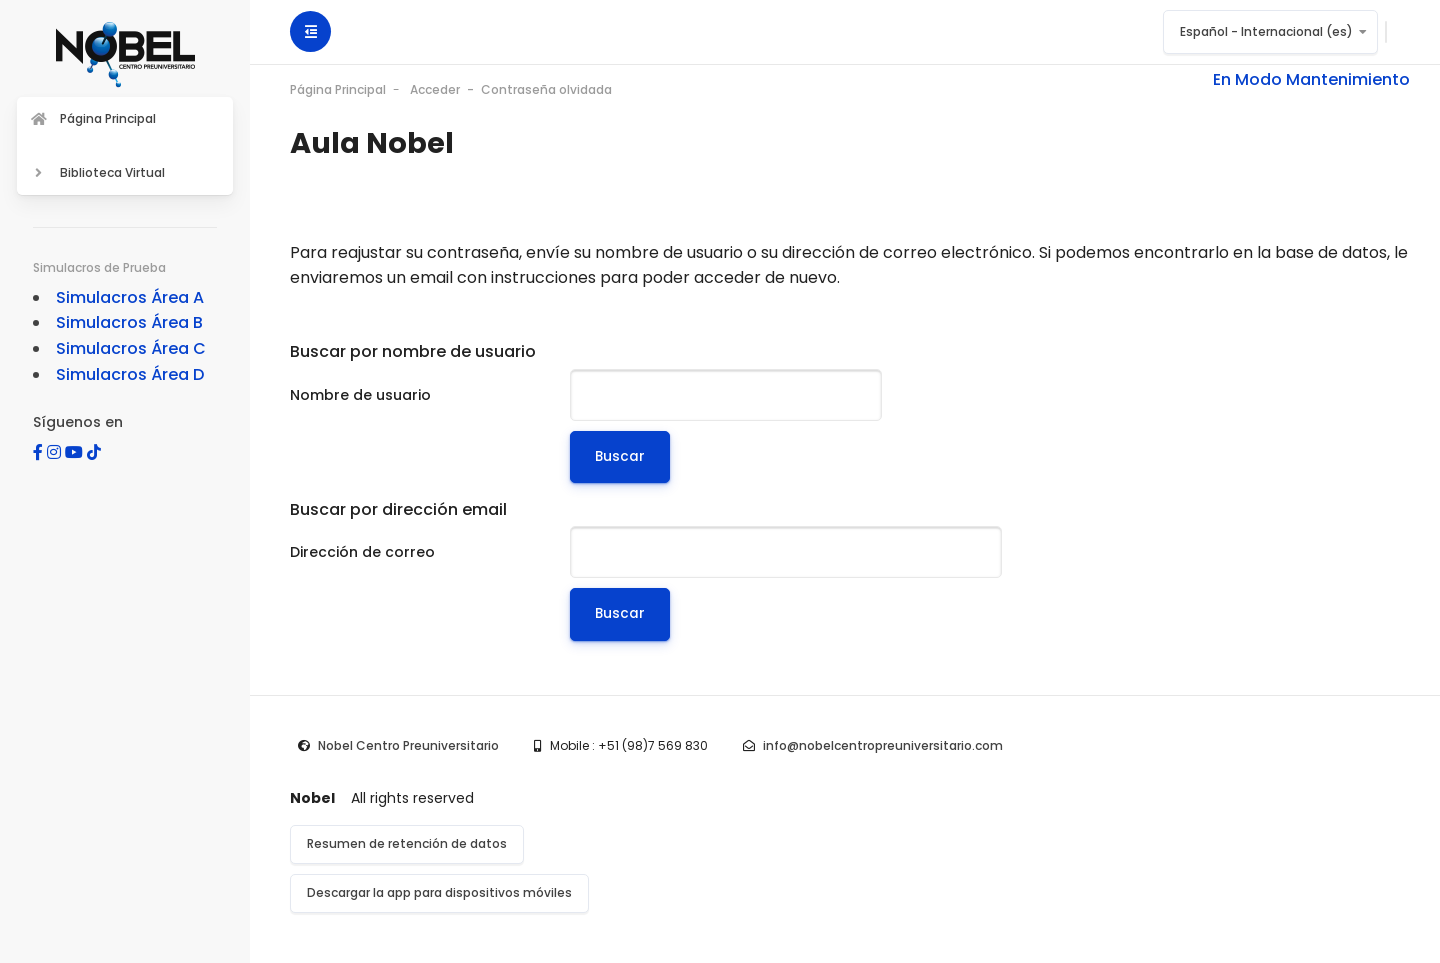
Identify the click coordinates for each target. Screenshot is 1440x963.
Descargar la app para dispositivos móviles (439, 892)
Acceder (435, 89)
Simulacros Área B (129, 322)
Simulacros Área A (130, 297)
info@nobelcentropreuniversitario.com (883, 745)
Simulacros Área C (131, 348)
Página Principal (338, 89)
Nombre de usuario (360, 395)
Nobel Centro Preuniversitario (408, 745)
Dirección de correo (362, 552)
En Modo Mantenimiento (1311, 79)
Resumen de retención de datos (407, 843)
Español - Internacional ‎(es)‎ (1266, 31)
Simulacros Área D (130, 374)
